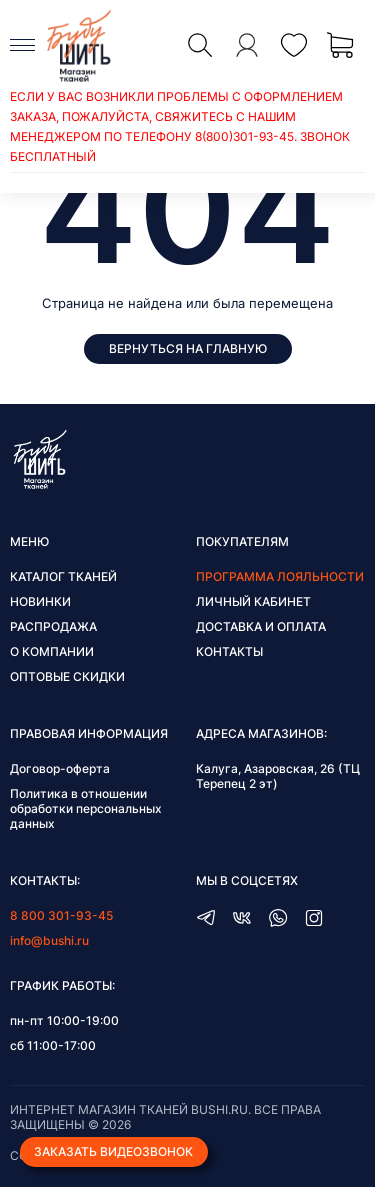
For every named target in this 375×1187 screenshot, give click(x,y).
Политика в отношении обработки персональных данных (86, 808)
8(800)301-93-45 (244, 136)
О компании (52, 651)
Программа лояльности (280, 576)
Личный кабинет (253, 601)
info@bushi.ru (49, 940)
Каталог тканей (63, 576)
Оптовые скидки (67, 676)
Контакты (229, 651)
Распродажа (53, 626)
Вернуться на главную (188, 348)
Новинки (40, 601)
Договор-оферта (60, 768)
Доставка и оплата (261, 626)
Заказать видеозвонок (113, 1151)
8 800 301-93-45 (61, 915)
